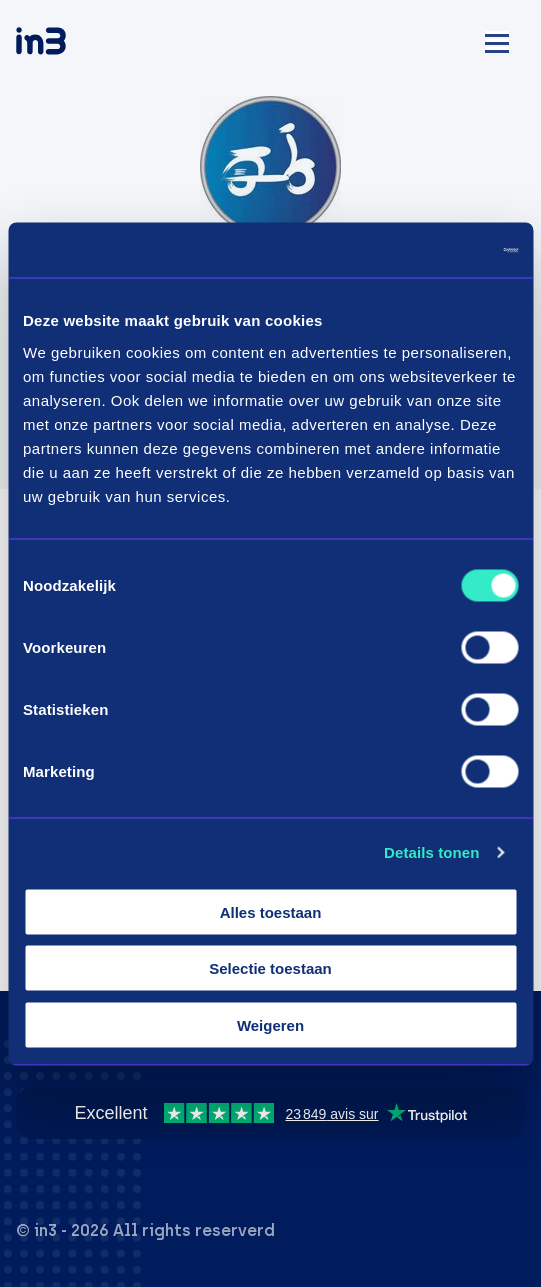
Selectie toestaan (270, 968)
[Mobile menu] (497, 40)
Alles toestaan (271, 911)
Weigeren (270, 1024)
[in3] (76, 44)
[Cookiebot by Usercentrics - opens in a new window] (430, 250)
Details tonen (431, 852)
